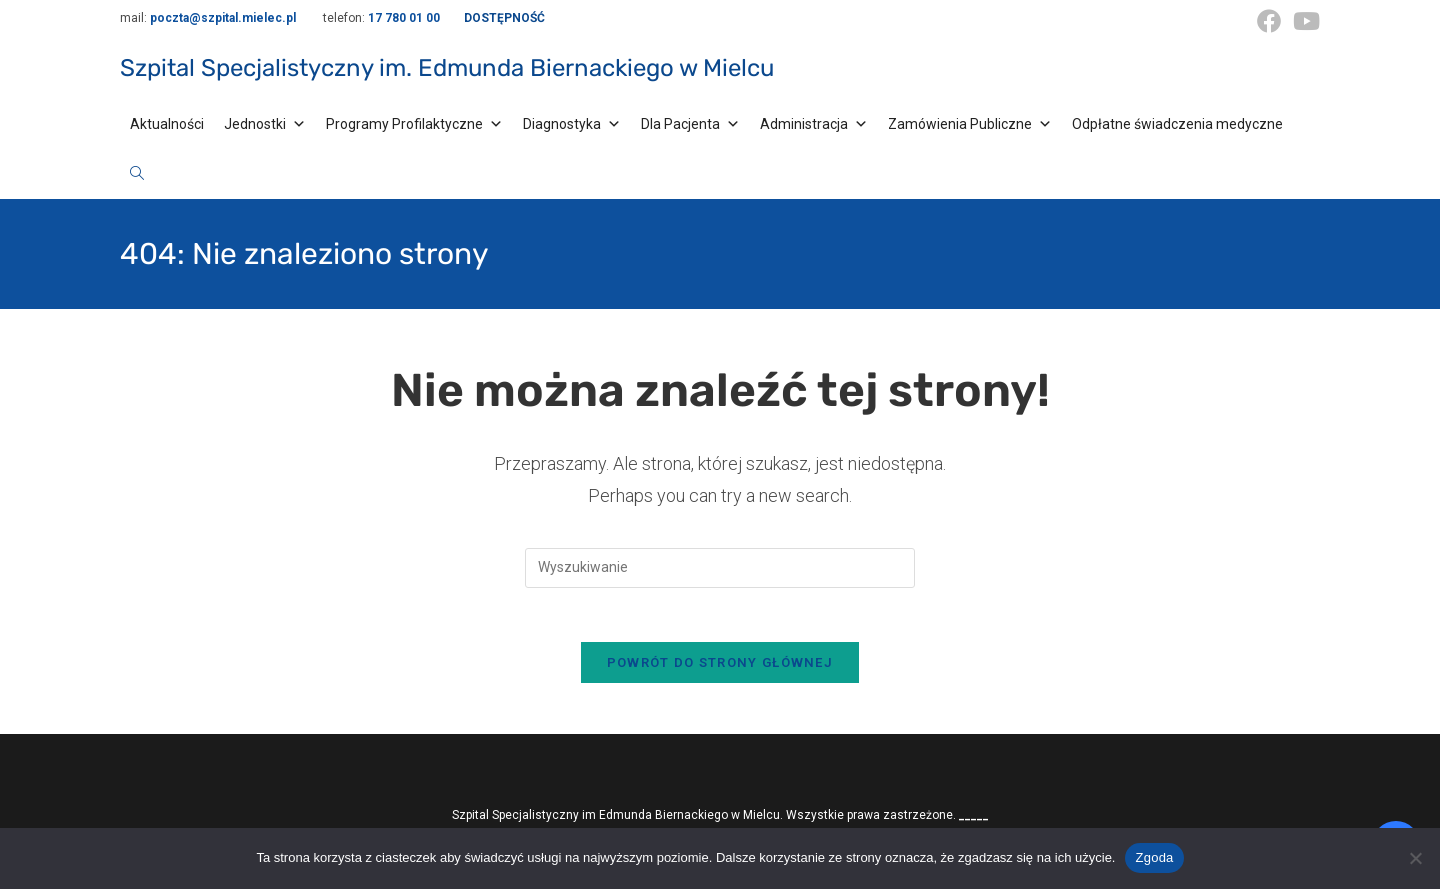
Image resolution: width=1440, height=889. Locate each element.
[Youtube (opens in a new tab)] (1303, 21)
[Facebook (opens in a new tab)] (1269, 21)
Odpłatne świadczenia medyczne (1177, 124)
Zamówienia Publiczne (970, 124)
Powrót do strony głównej (720, 669)
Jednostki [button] (265, 124)
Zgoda (1154, 857)
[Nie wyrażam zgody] (1415, 858)
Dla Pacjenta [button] (690, 124)
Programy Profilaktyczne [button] (414, 124)
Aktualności (167, 124)
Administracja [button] (814, 124)
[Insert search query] (720, 568)
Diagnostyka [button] (572, 124)
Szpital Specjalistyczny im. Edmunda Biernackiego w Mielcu (447, 68)
